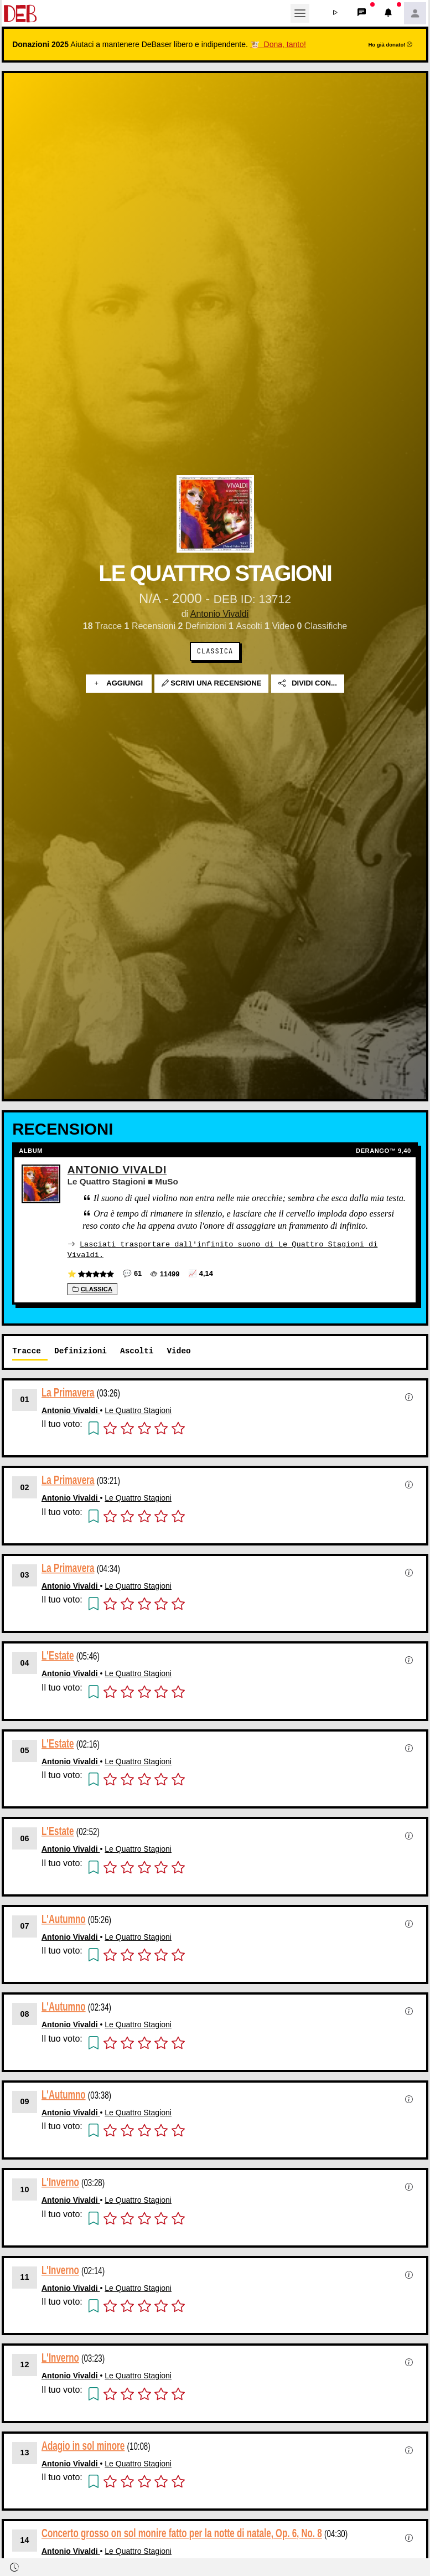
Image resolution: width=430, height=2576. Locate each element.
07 (24, 1925)
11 (24, 2276)
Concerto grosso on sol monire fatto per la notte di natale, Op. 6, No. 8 (182, 2532)
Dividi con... (307, 683)
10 (24, 2189)
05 (24, 1749)
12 (24, 2364)
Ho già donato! (390, 45)
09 (24, 2100)
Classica (215, 651)
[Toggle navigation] (300, 13)
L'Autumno (64, 1918)
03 (24, 1574)
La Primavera (68, 1391)
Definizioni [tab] (80, 1350)
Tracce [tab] (26, 1350)
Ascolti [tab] (136, 1350)
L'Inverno (60, 2181)
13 (24, 2452)
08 (24, 2013)
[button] (335, 13)
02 (24, 1486)
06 (24, 1837)
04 (24, 1662)
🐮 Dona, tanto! (278, 44)
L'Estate (58, 1654)
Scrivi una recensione (212, 683)
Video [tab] (178, 1350)
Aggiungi (118, 683)
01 (24, 1398)
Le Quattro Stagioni (138, 1409)
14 (24, 2539)
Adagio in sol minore (83, 2445)
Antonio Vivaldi (219, 614)
